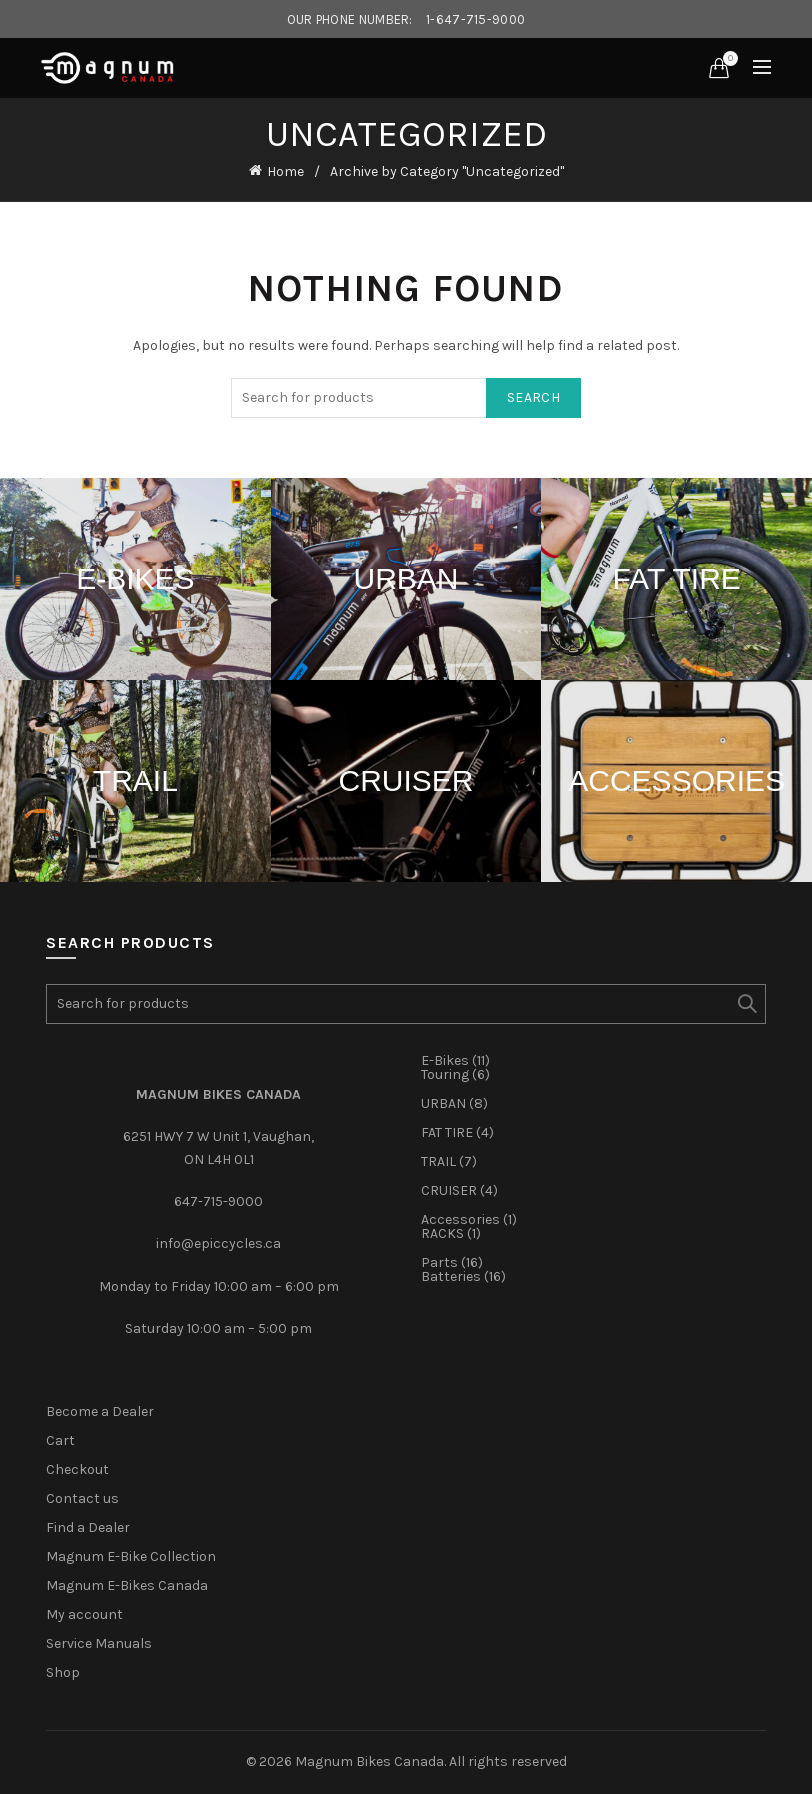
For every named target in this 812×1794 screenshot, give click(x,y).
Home (285, 171)
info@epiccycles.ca (218, 1243)
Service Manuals (99, 1643)
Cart (60, 1440)
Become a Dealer (100, 1411)
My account (84, 1614)
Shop (63, 1672)
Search (533, 397)
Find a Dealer (88, 1527)
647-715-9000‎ (218, 1201)
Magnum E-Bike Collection (131, 1556)
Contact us (82, 1498)
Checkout (77, 1469)
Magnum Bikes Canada (369, 1761)
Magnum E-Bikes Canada (127, 1585)
